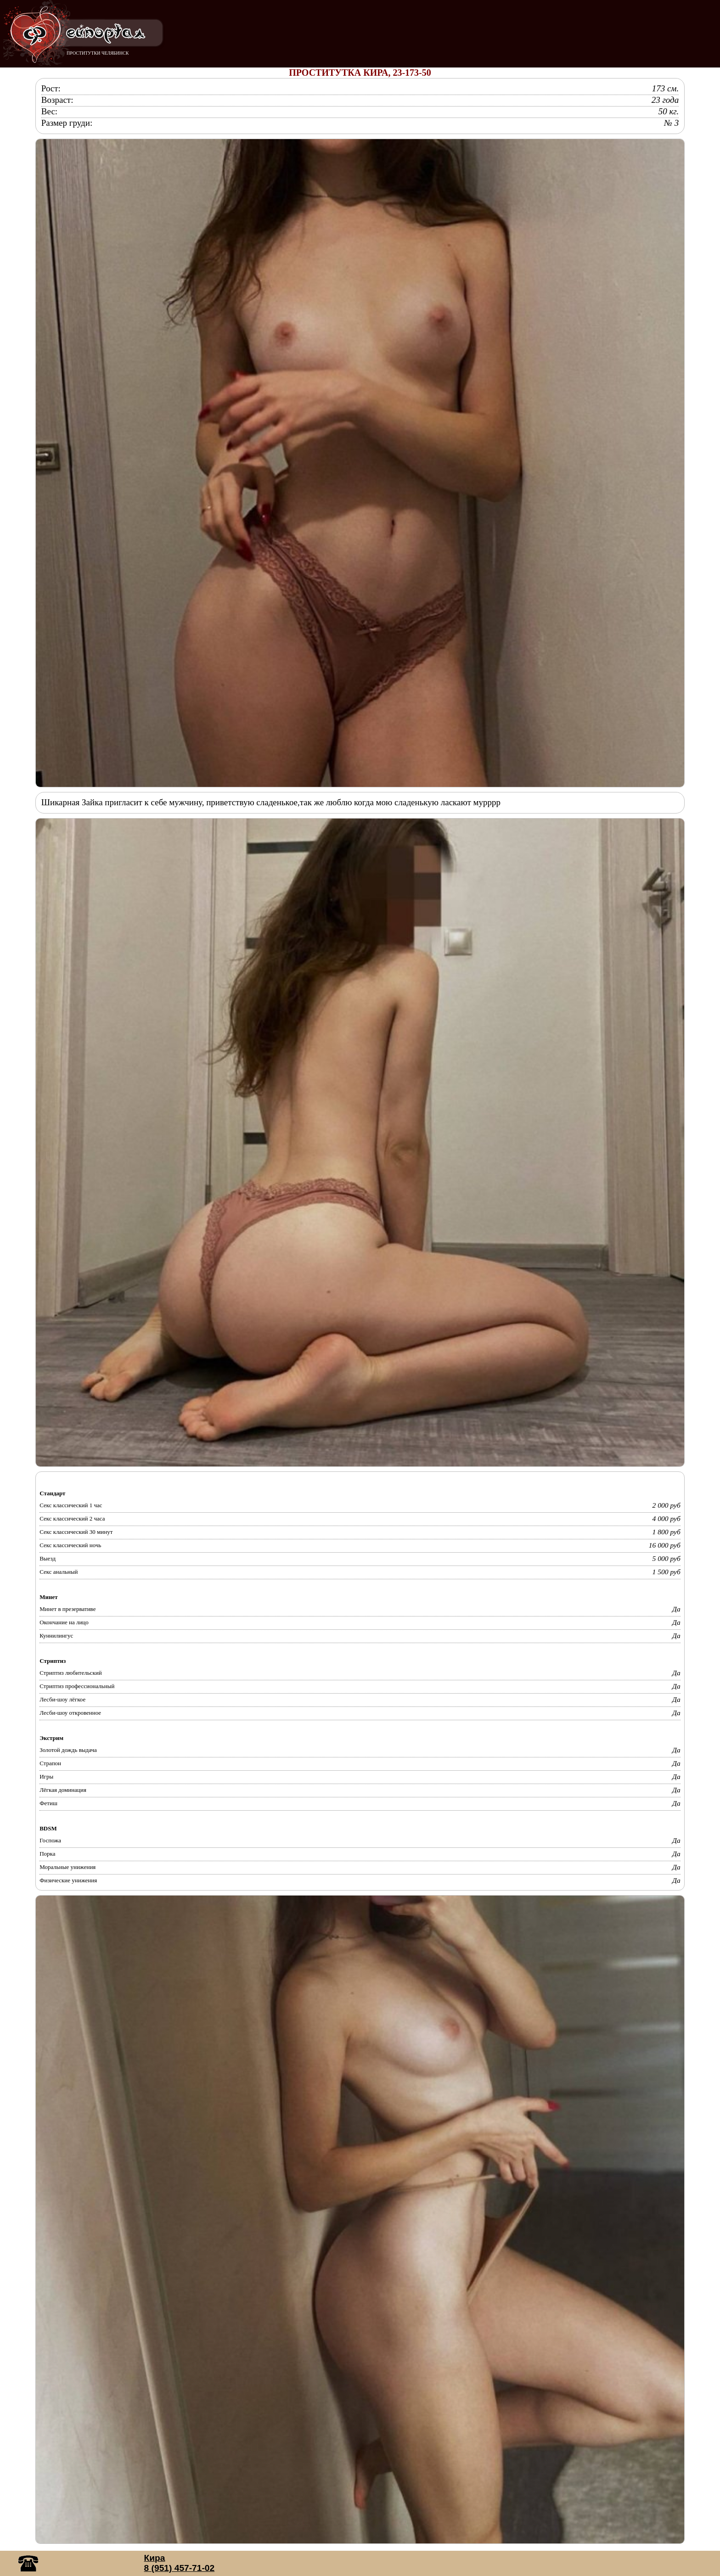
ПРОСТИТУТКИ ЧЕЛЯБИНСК (98, 53)
